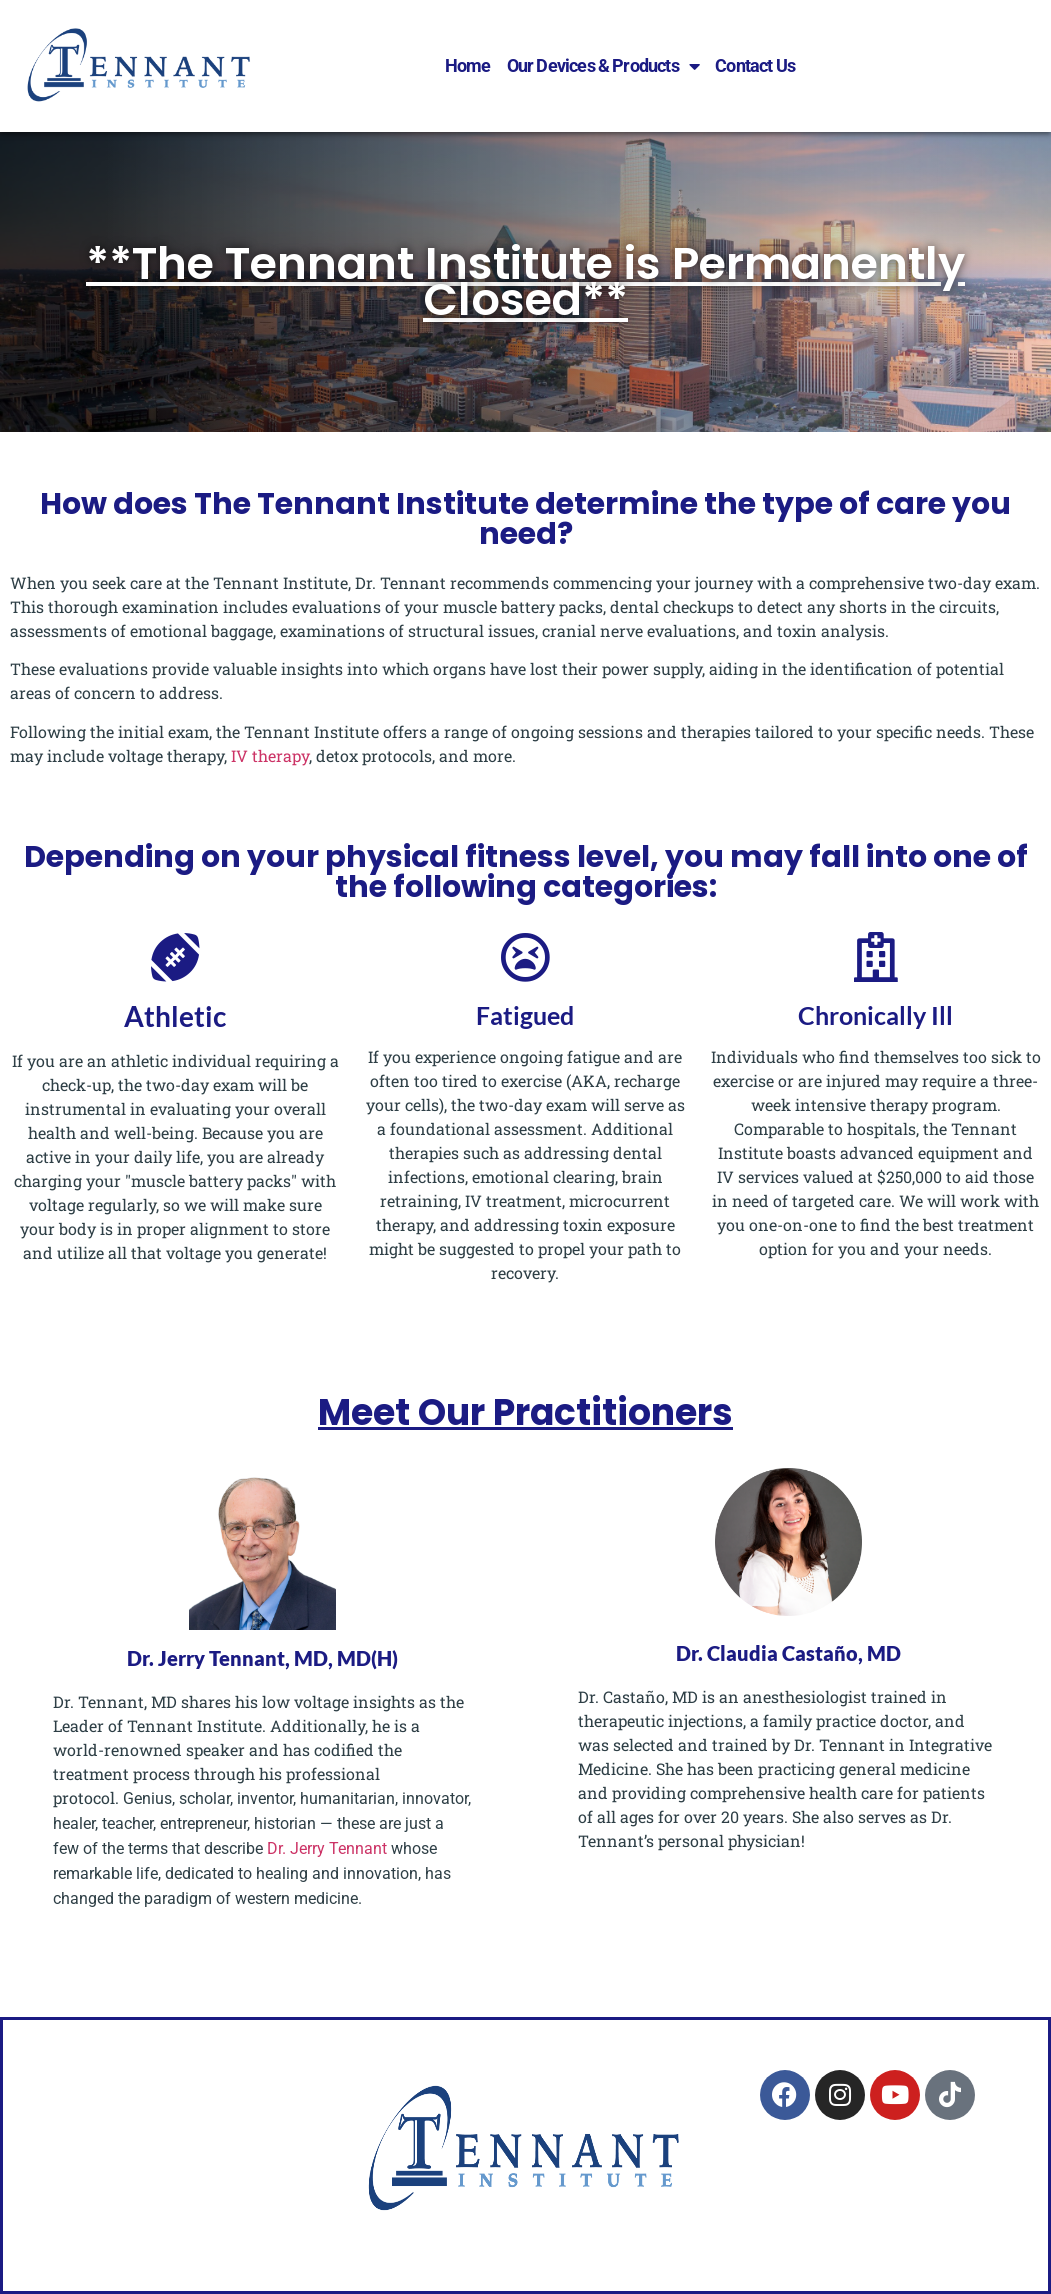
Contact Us (755, 65)
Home (468, 65)
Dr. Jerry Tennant (325, 1848)
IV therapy (270, 755)
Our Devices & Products (603, 66)
